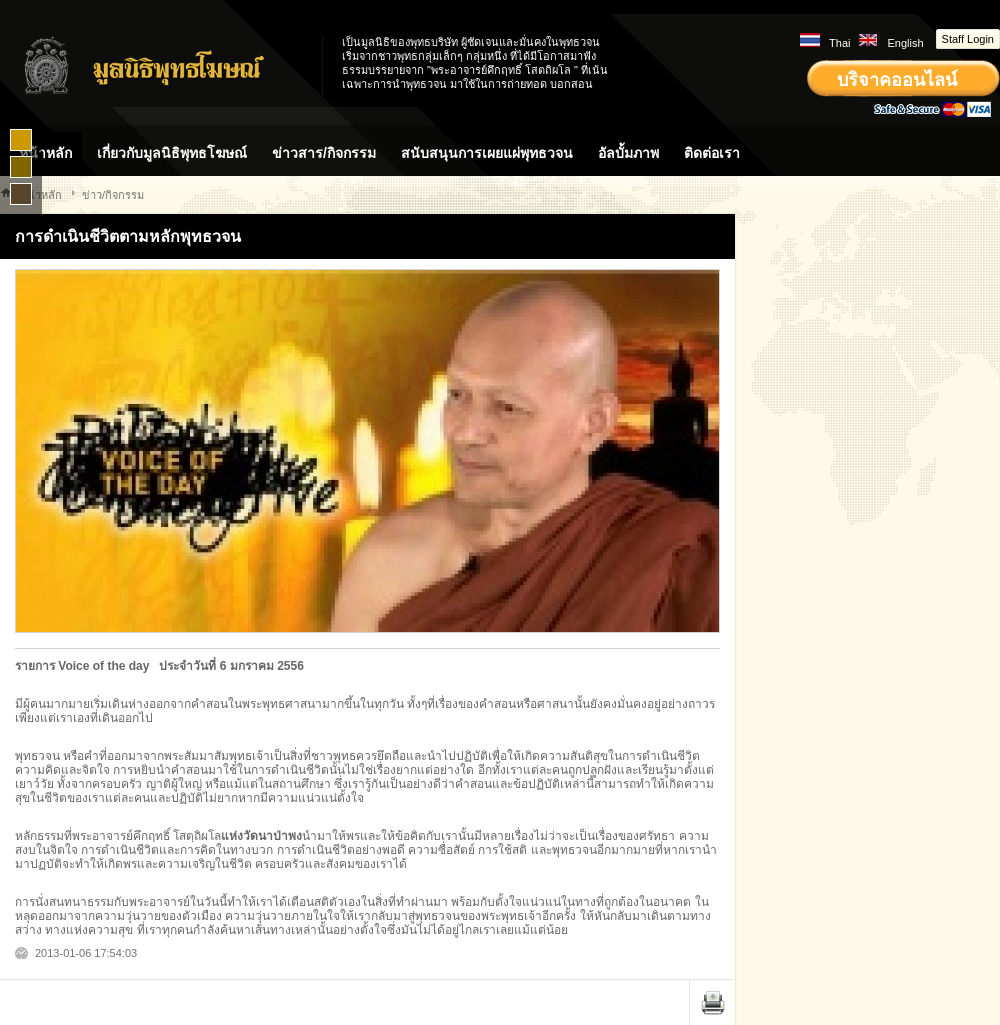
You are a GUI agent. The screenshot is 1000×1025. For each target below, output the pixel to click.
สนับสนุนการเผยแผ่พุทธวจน (487, 153)
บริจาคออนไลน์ (897, 80)
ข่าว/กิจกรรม (113, 195)
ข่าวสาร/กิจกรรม (324, 153)
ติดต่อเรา (712, 153)
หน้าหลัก (45, 153)
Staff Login (968, 39)
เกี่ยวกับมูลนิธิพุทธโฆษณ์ (172, 153)
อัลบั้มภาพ (628, 153)
